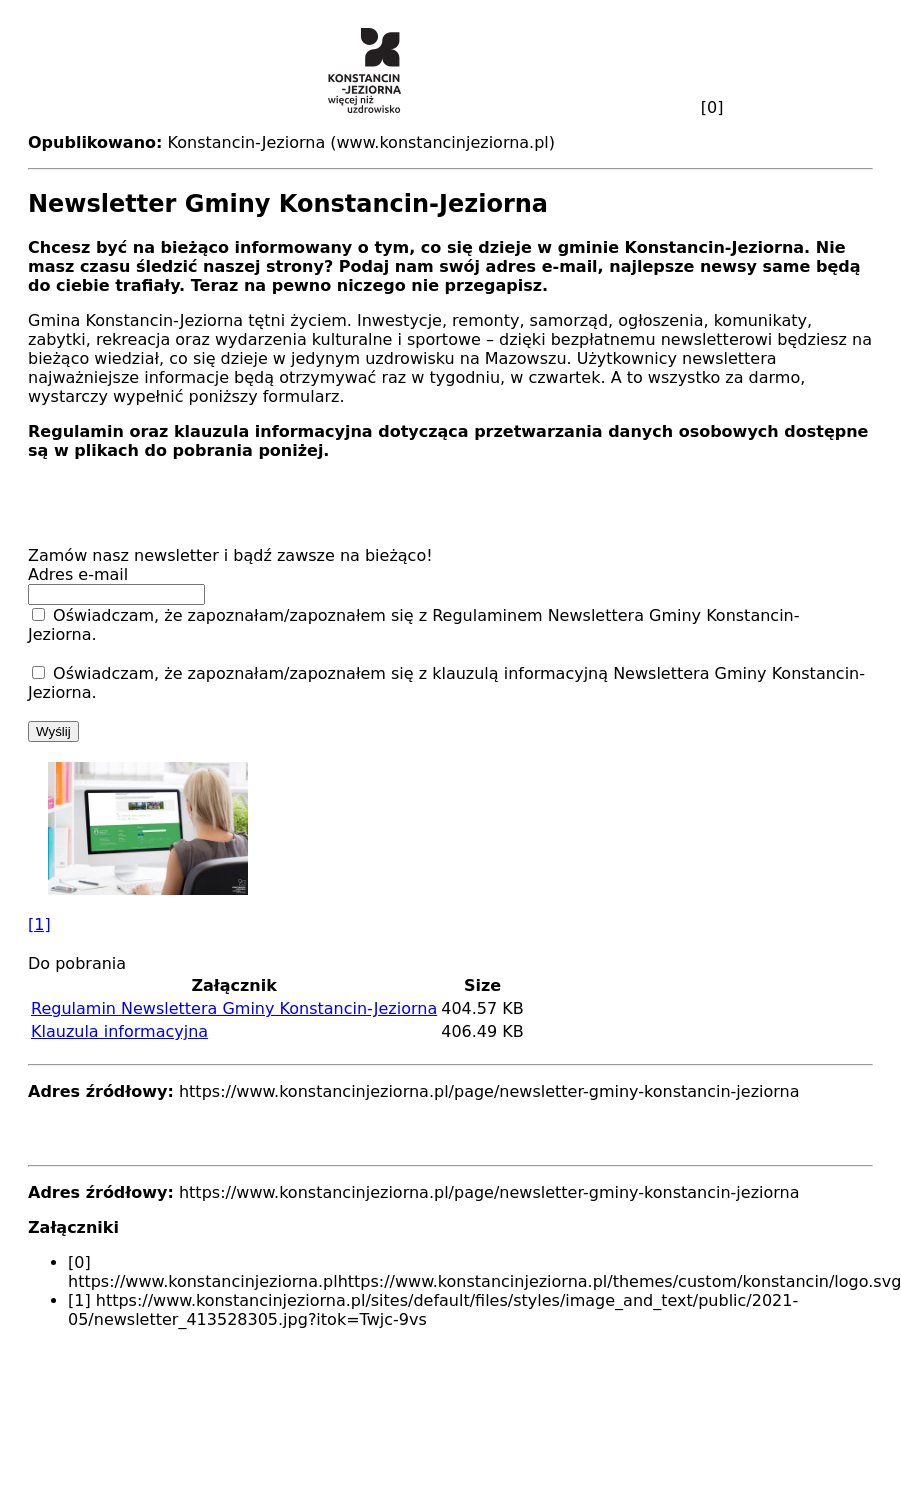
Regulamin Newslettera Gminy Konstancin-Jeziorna (234, 1008)
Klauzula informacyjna (119, 1031)
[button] (450, 848)
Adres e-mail (80, 574)
